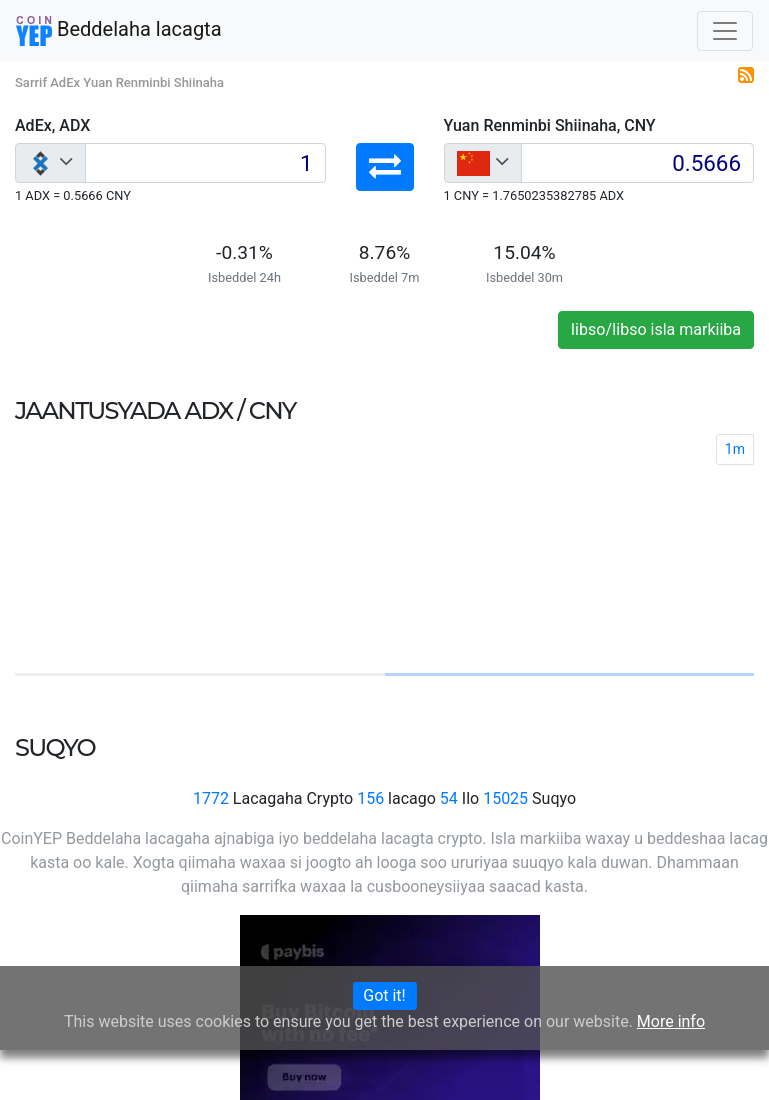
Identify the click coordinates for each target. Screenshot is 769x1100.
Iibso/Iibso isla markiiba (656, 329)
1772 (211, 798)
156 (370, 798)
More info (671, 1021)
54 (449, 798)
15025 (505, 798)
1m (735, 449)
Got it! (384, 995)
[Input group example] (205, 163)
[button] (385, 167)
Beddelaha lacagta (119, 31)
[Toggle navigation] (725, 31)
